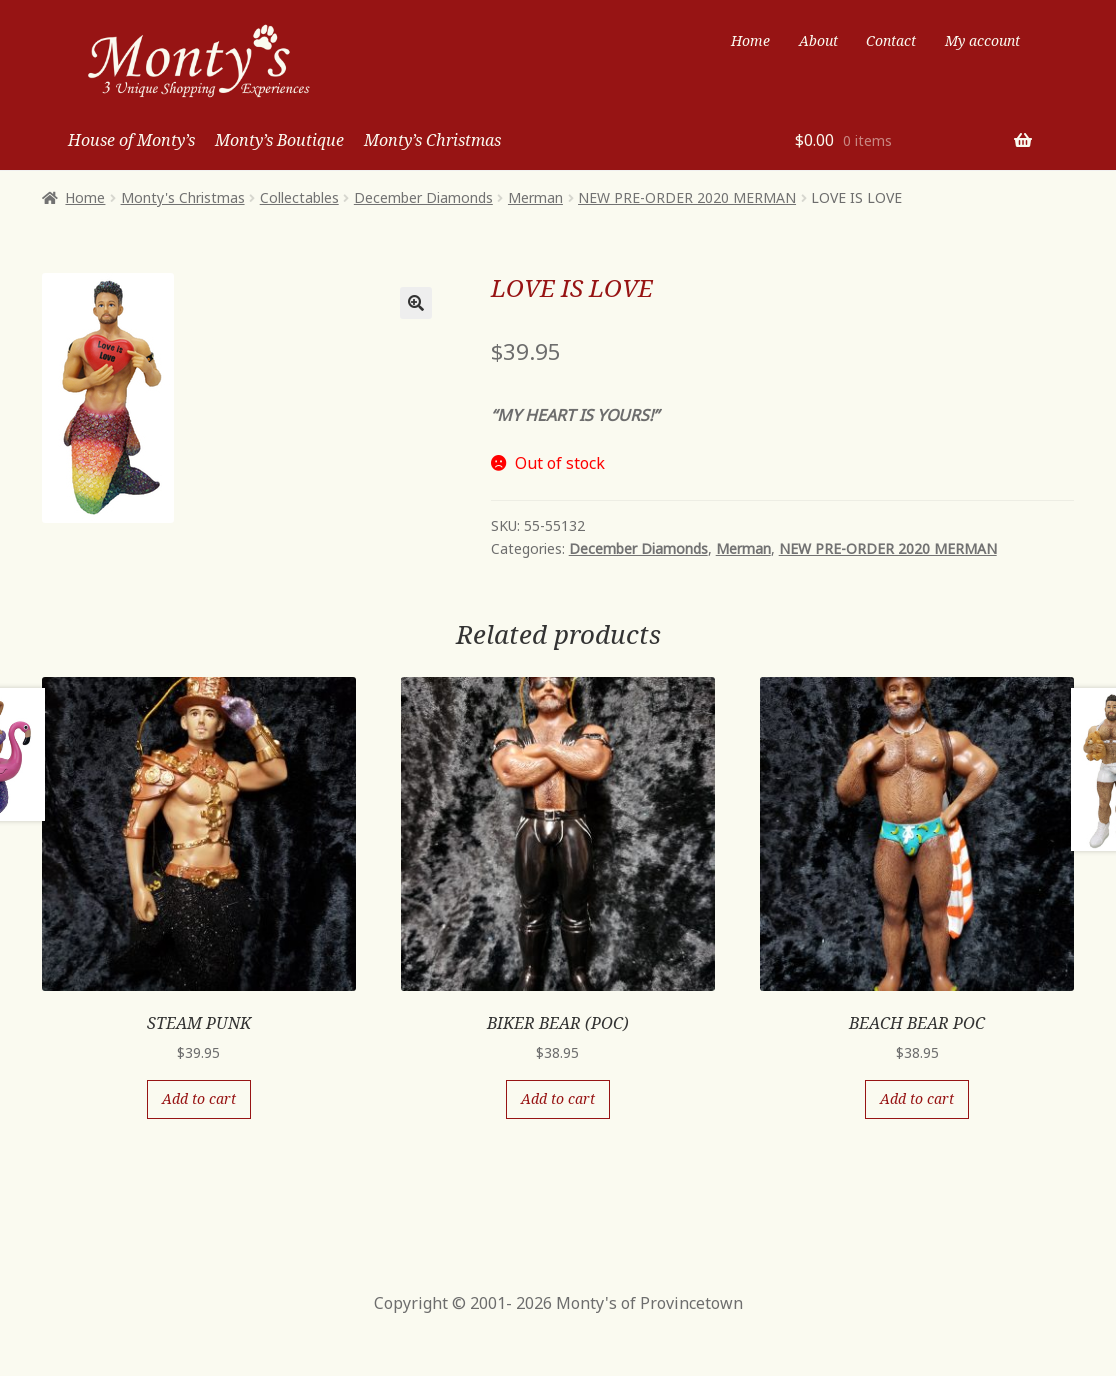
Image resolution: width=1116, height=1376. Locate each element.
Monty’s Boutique (279, 140)
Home (750, 40)
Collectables (299, 197)
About (818, 40)
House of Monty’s (131, 140)
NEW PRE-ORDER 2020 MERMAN (687, 197)
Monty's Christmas (183, 197)
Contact (891, 40)
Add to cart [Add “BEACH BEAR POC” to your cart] (917, 1098)
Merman (535, 197)
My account (982, 40)
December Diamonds (423, 197)
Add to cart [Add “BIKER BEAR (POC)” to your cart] (558, 1098)
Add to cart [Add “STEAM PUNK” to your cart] (199, 1098)
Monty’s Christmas (432, 140)
